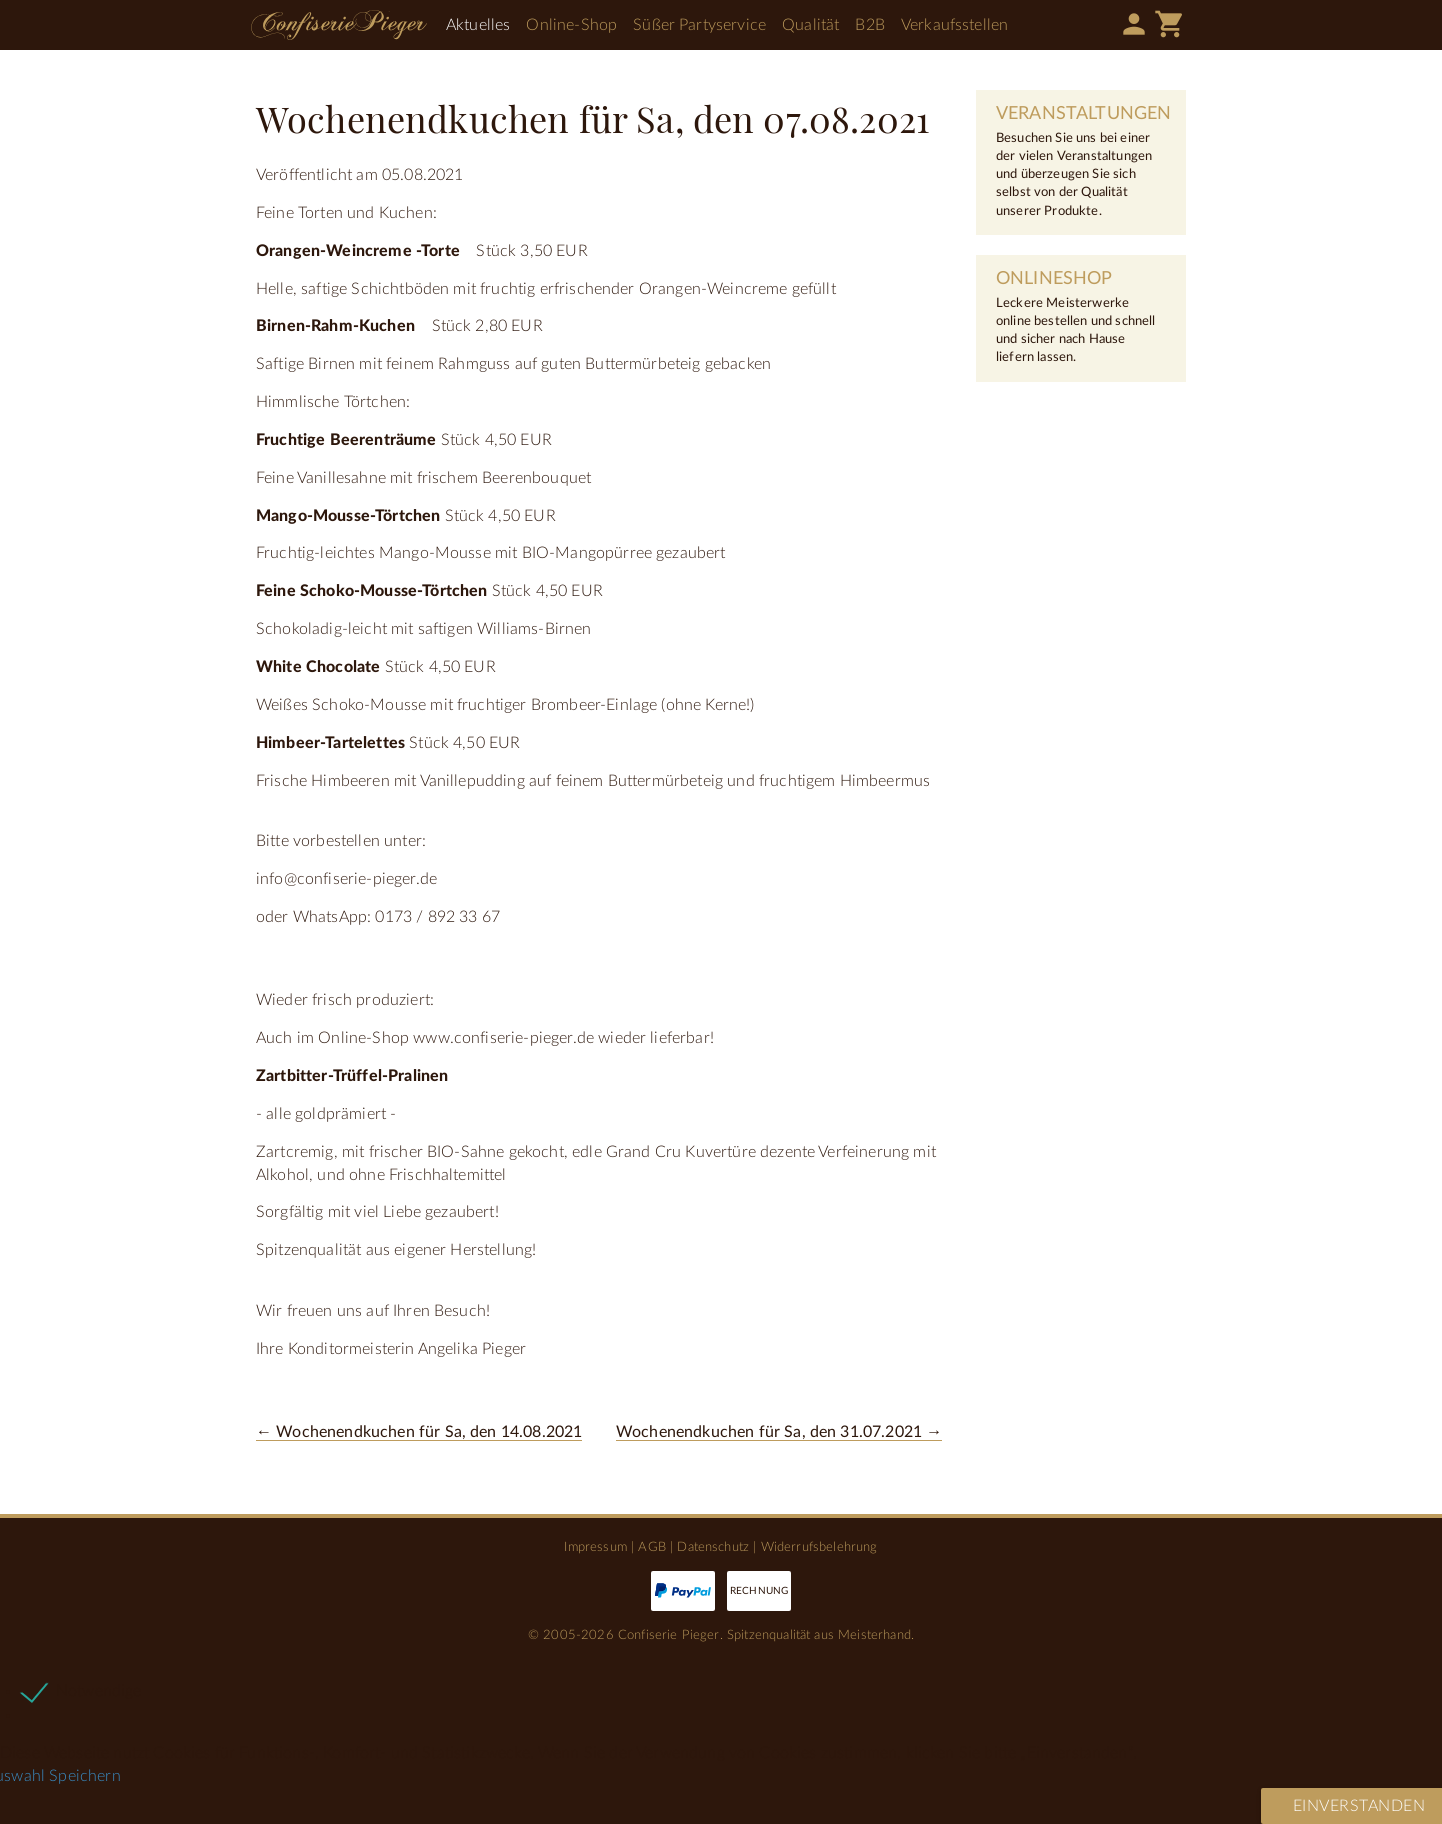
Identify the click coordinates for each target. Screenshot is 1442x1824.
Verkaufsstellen (954, 25)
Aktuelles (478, 25)
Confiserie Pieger (339, 25)
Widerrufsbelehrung (819, 1547)
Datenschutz (713, 1547)
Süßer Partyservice (699, 25)
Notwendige (99, 1691)
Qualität (810, 25)
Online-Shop (571, 25)
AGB (651, 1547)
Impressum (595, 1547)
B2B (869, 25)
